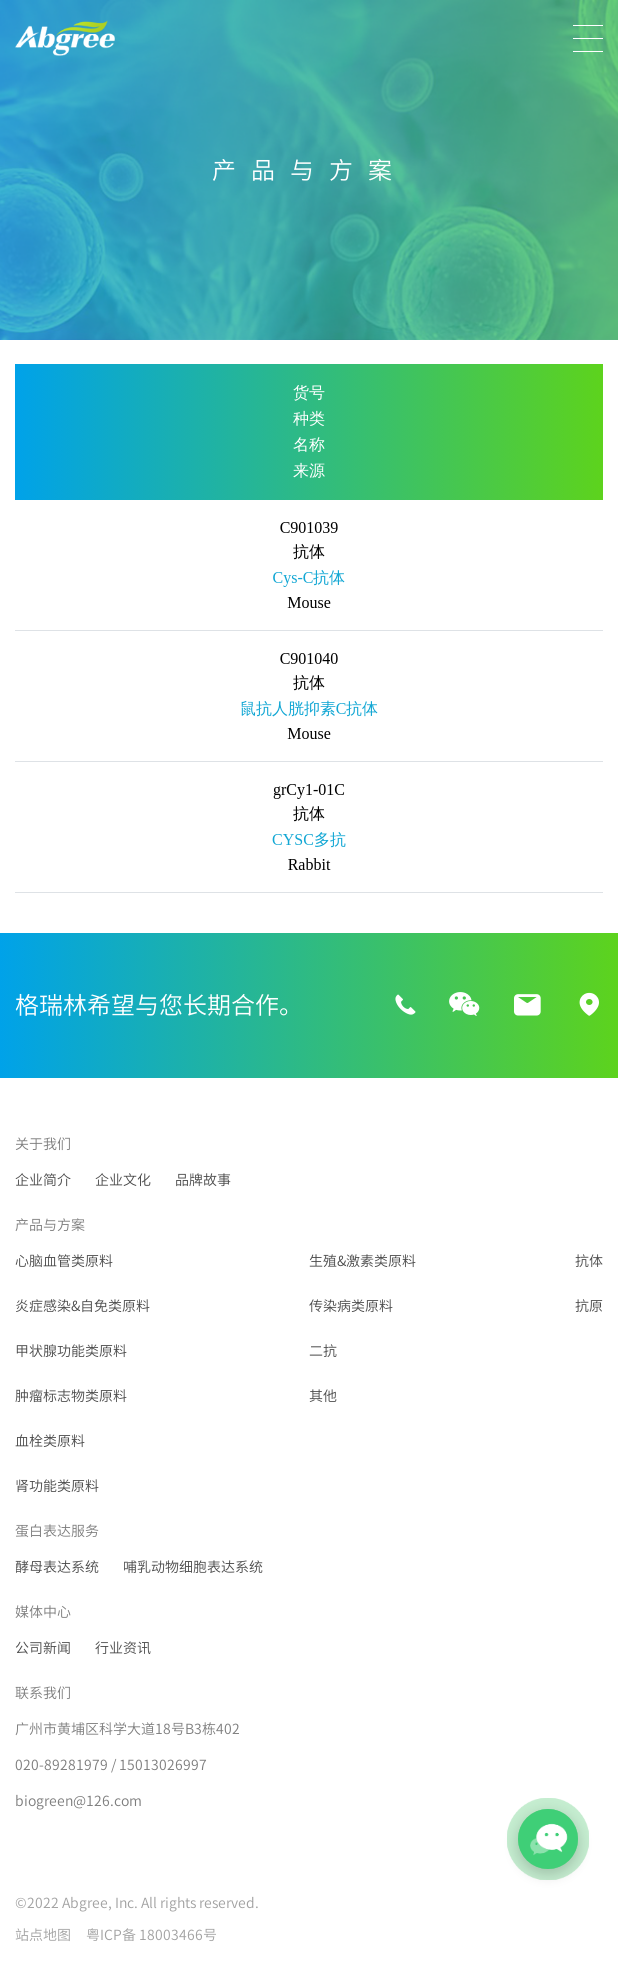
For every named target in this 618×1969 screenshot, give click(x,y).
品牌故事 (203, 1180)
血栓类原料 (50, 1441)
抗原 (589, 1306)
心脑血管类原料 (64, 1261)
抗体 (589, 1261)
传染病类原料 (351, 1306)
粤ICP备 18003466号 (151, 1935)
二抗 (323, 1351)
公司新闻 (43, 1648)
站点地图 (43, 1935)
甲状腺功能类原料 (71, 1351)
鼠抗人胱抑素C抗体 (309, 708)
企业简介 (43, 1180)
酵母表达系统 (57, 1567)
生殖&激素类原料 (362, 1261)
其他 (323, 1396)
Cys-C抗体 (309, 577)
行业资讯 (123, 1648)
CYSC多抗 (309, 839)
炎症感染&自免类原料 (82, 1306)
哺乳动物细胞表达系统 (193, 1567)
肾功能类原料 (57, 1486)
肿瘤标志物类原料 (71, 1396)
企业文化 (123, 1180)
